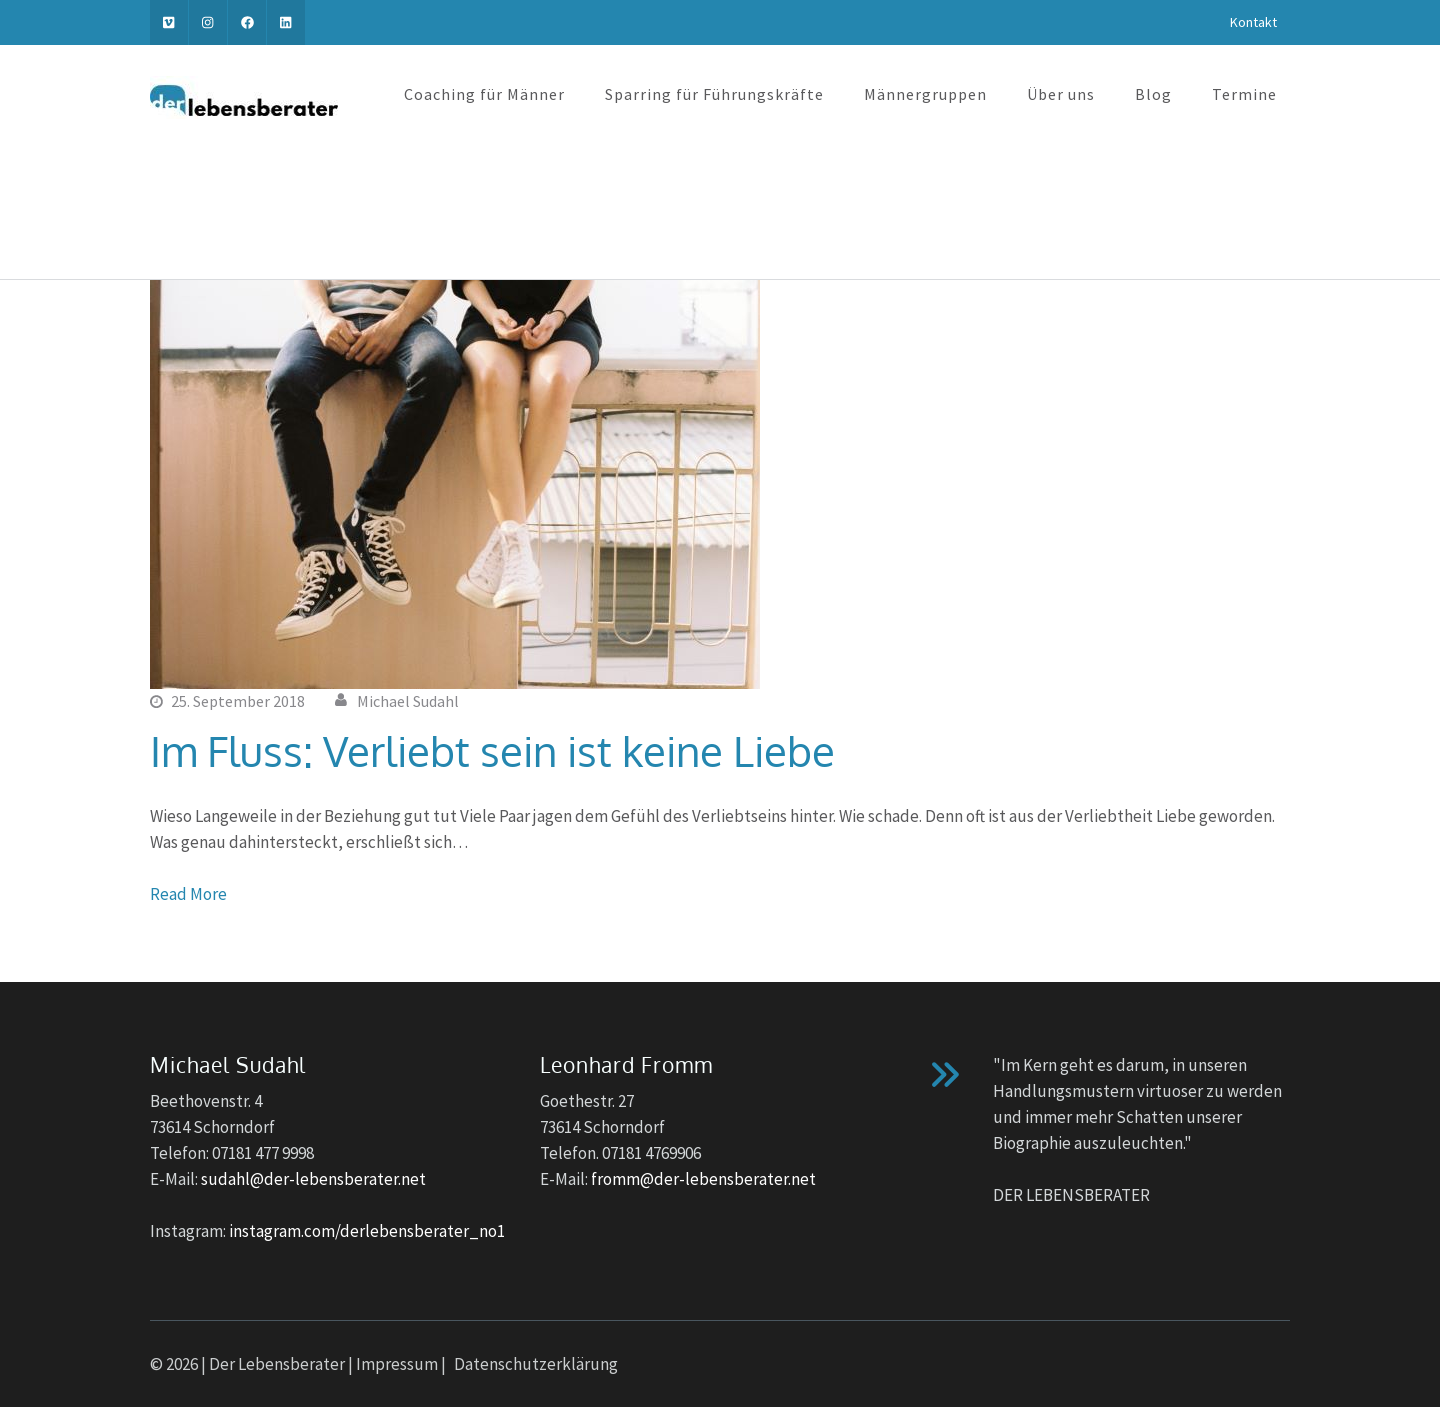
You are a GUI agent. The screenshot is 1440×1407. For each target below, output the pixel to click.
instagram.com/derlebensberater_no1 (367, 1231)
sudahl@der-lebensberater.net (313, 1179)
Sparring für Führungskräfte (714, 94)
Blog (1153, 94)
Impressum (397, 1364)
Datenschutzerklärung (536, 1364)
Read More (188, 894)
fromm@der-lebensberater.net (703, 1179)
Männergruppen (925, 94)
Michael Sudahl (408, 701)
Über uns (1061, 94)
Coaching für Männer (484, 94)
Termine (1244, 94)
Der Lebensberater (277, 1364)
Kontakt (1253, 22)
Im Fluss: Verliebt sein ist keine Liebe (492, 750)
